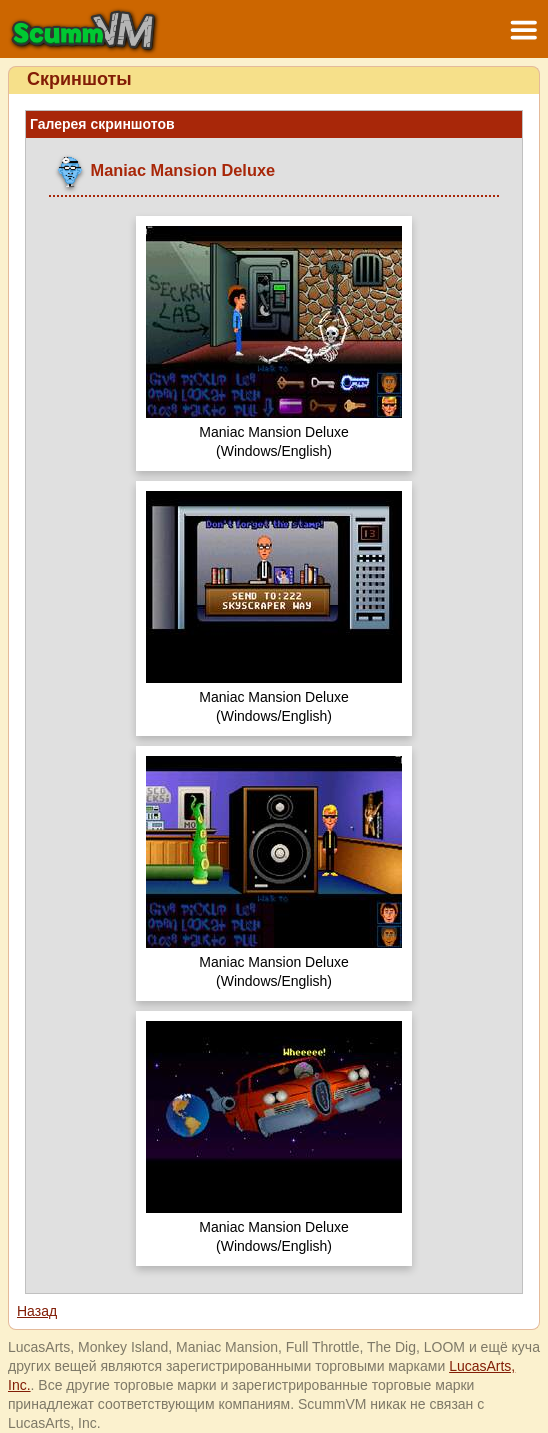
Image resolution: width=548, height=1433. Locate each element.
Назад (37, 1311)
